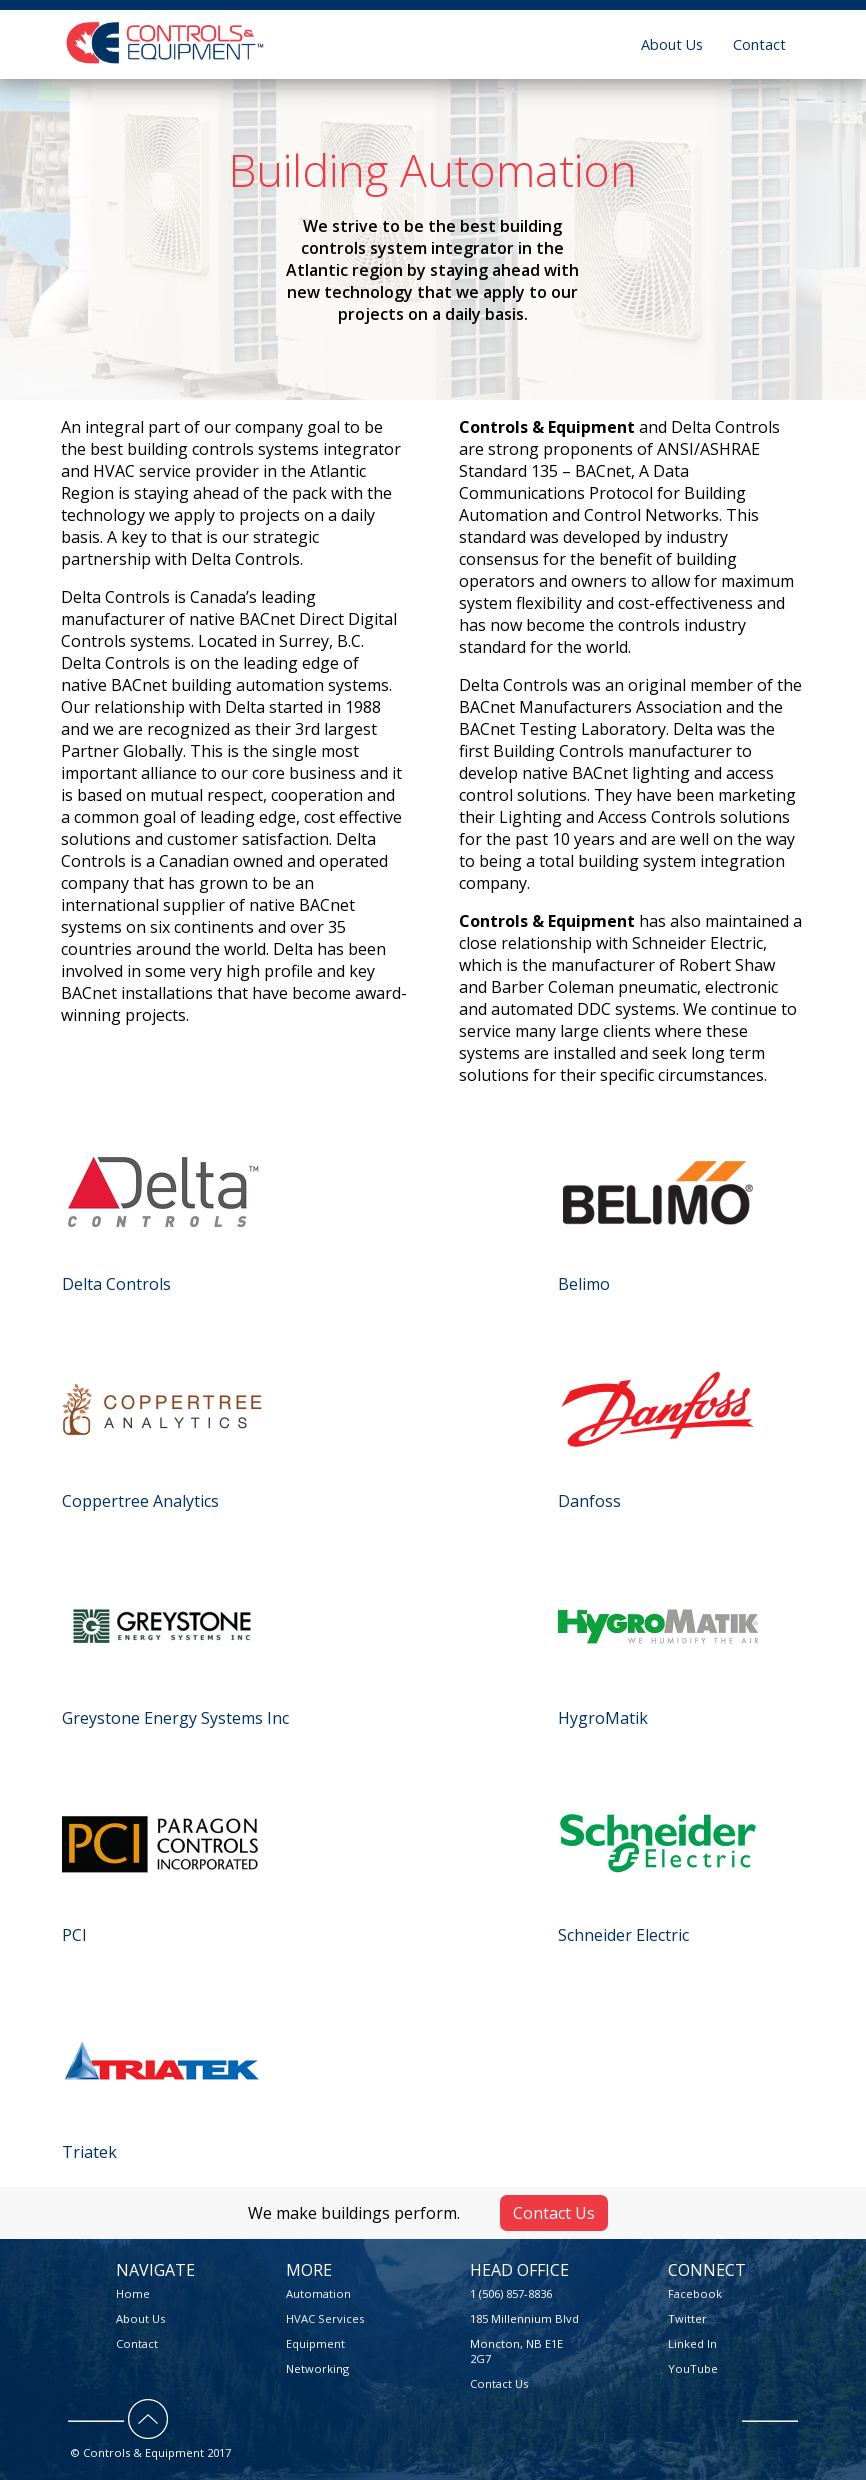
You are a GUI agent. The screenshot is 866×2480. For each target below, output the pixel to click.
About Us (672, 44)
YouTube (693, 2368)
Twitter (687, 2318)
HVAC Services (325, 2318)
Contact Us (554, 2213)
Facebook (695, 2293)
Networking (317, 2368)
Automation (318, 2293)
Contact (759, 44)
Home (133, 2293)
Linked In (692, 2343)
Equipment (315, 2343)
